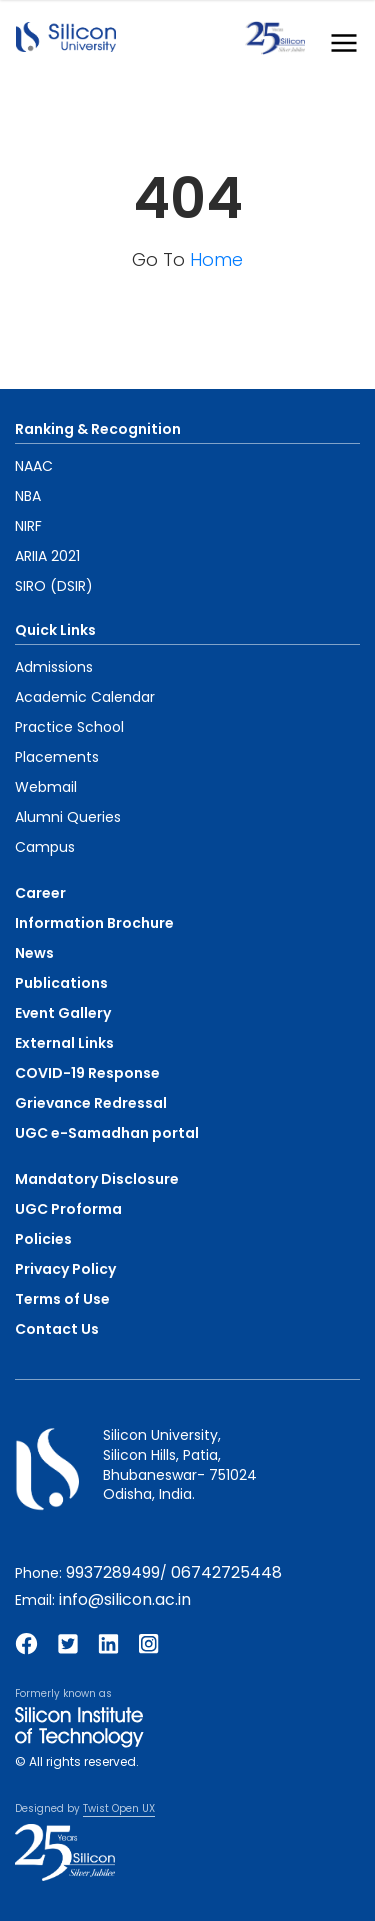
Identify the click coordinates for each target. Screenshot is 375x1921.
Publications (61, 983)
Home (216, 259)
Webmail (46, 787)
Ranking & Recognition (98, 429)
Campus (45, 847)
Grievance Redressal (91, 1103)
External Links (64, 1043)
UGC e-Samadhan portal (107, 1133)
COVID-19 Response (87, 1073)
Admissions (54, 667)
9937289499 (113, 1572)
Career (40, 893)
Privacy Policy (65, 1269)
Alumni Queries (68, 817)
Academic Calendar (85, 697)
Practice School (69, 727)
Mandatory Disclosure (97, 1179)
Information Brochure (94, 923)
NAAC (34, 466)
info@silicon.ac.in (125, 1599)
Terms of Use (62, 1299)
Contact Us (57, 1329)
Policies (43, 1239)
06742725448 (226, 1572)
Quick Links (55, 630)
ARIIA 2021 (47, 556)
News (34, 953)
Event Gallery (63, 1013)
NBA (28, 496)
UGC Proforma (68, 1209)
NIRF (28, 526)
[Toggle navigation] (338, 38)
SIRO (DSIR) (54, 586)
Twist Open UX (119, 1808)
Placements (57, 757)
